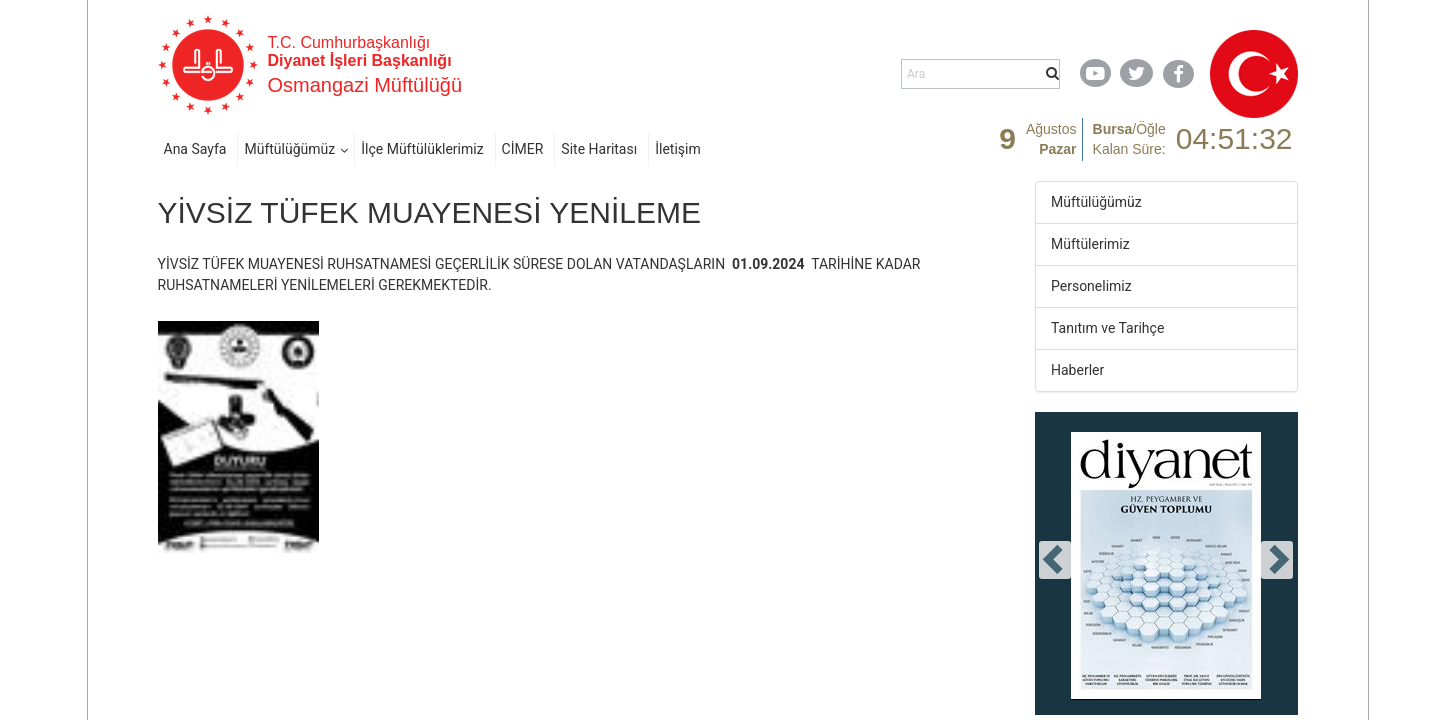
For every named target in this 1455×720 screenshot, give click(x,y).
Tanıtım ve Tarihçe (1107, 328)
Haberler (1077, 370)
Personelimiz (1091, 286)
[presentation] (1055, 560)
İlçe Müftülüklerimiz (422, 149)
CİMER (523, 149)
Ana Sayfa (195, 149)
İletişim (678, 149)
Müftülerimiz (1090, 244)
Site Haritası (599, 149)
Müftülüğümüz (289, 149)
